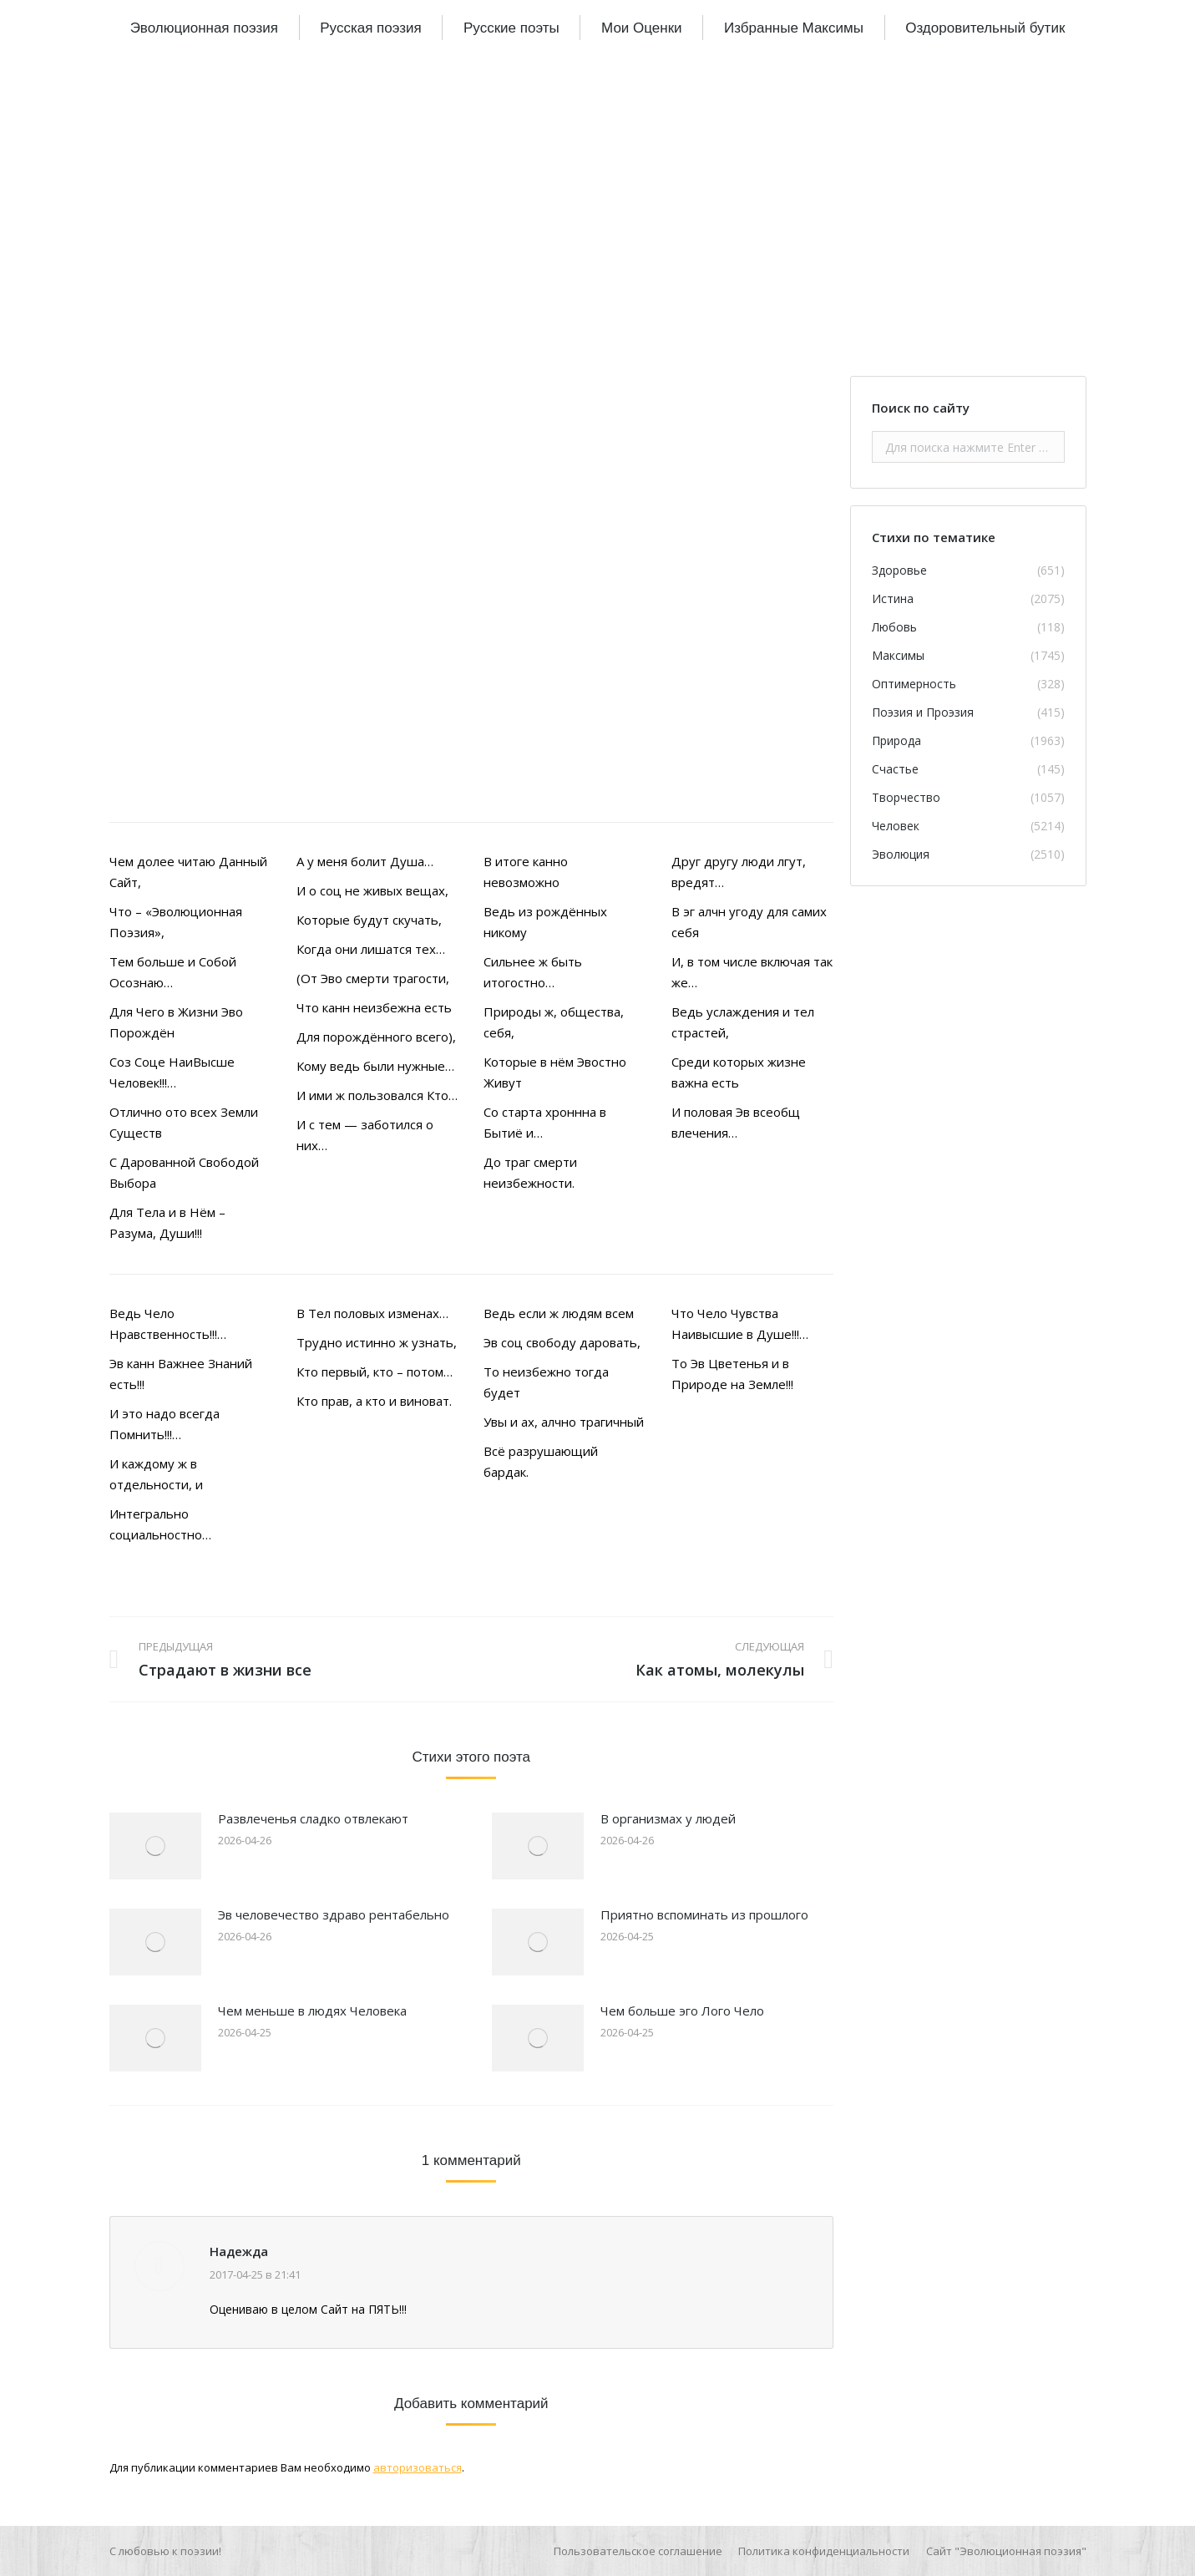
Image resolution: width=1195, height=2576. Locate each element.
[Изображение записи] (155, 1846)
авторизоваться (417, 2467)
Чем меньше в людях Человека (312, 2010)
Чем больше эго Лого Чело (682, 2010)
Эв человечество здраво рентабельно (333, 1914)
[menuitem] (204, 27)
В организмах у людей (668, 1818)
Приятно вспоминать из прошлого (704, 1914)
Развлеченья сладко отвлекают (313, 1818)
